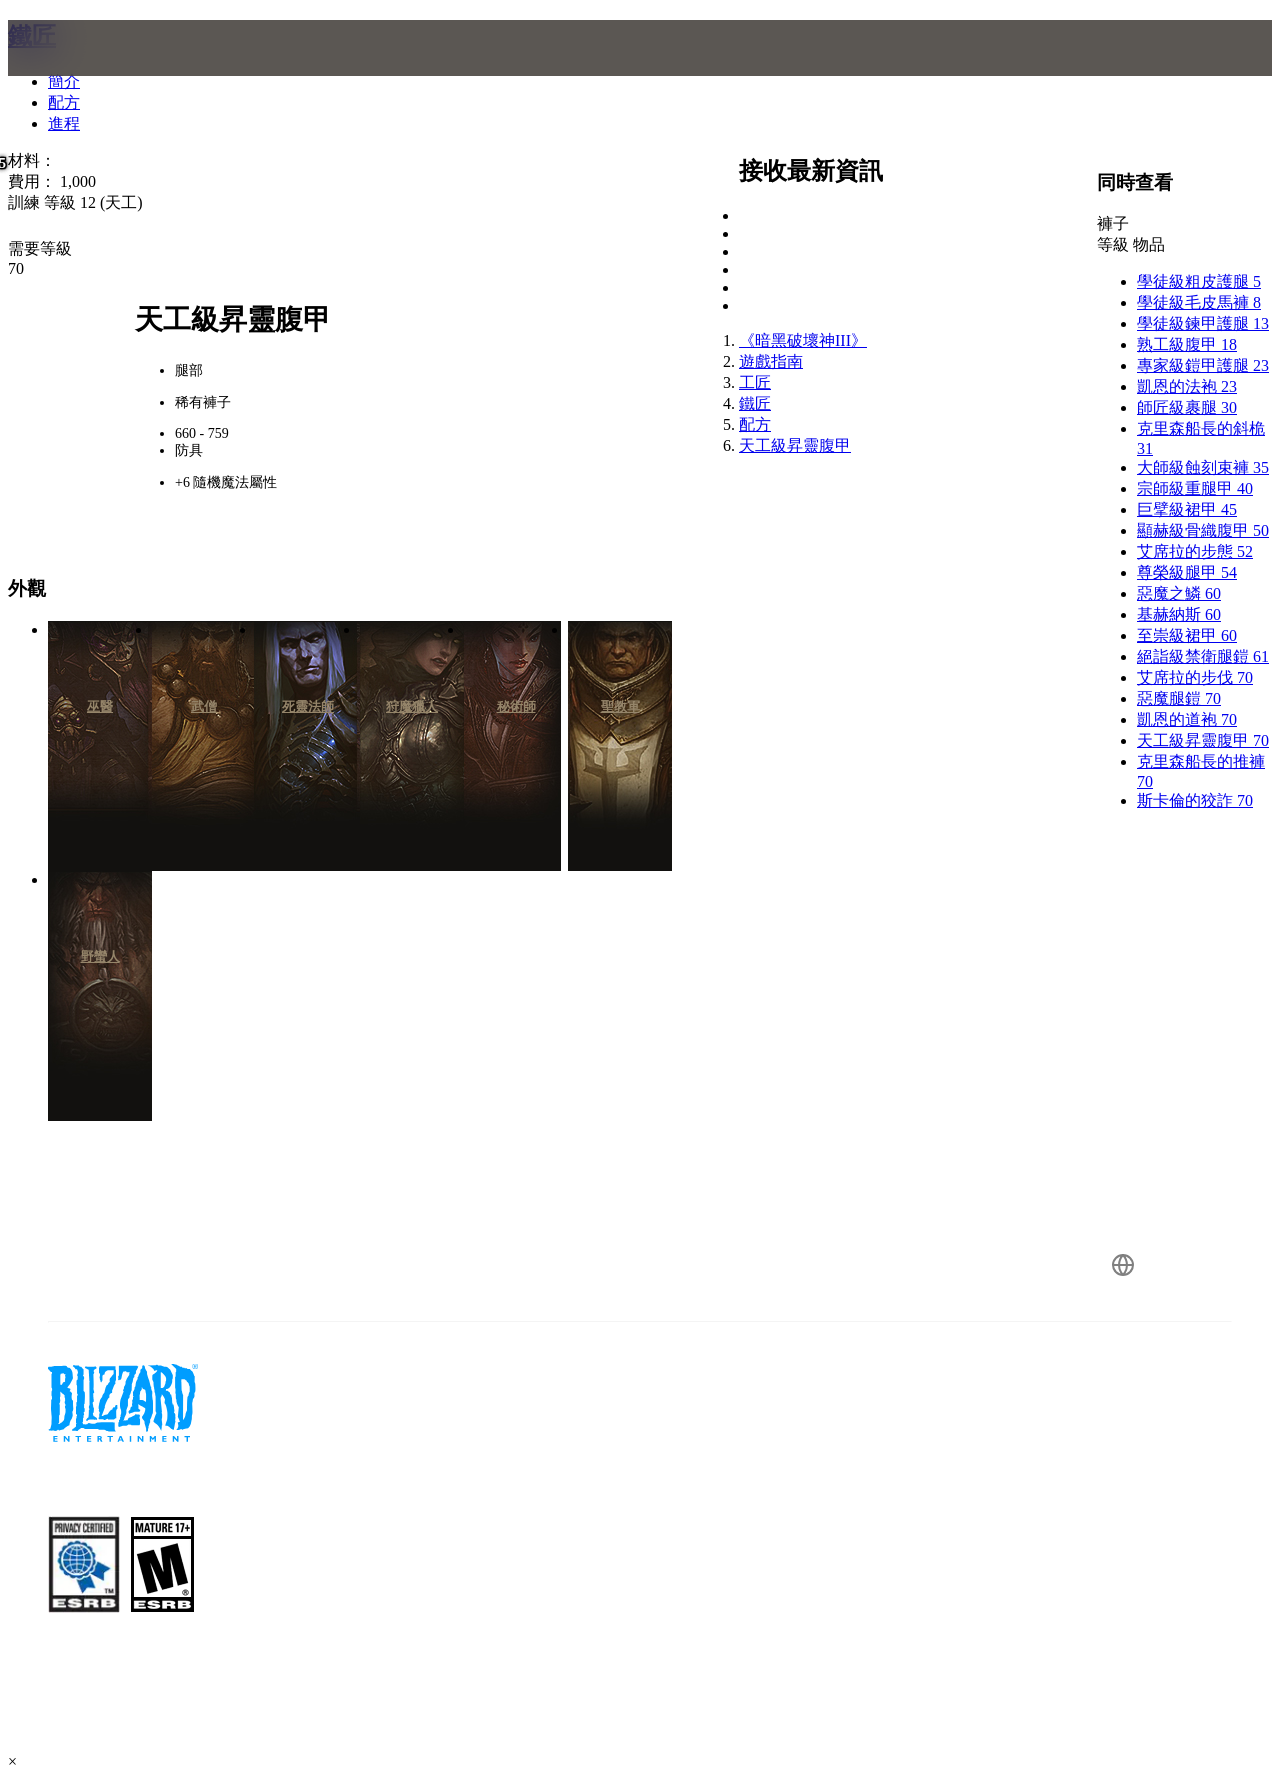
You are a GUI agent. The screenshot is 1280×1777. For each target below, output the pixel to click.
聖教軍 (620, 706)
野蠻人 (100, 956)
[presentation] (86, 72)
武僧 (204, 706)
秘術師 (516, 706)
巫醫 (100, 706)
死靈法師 (308, 706)
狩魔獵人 (412, 706)
